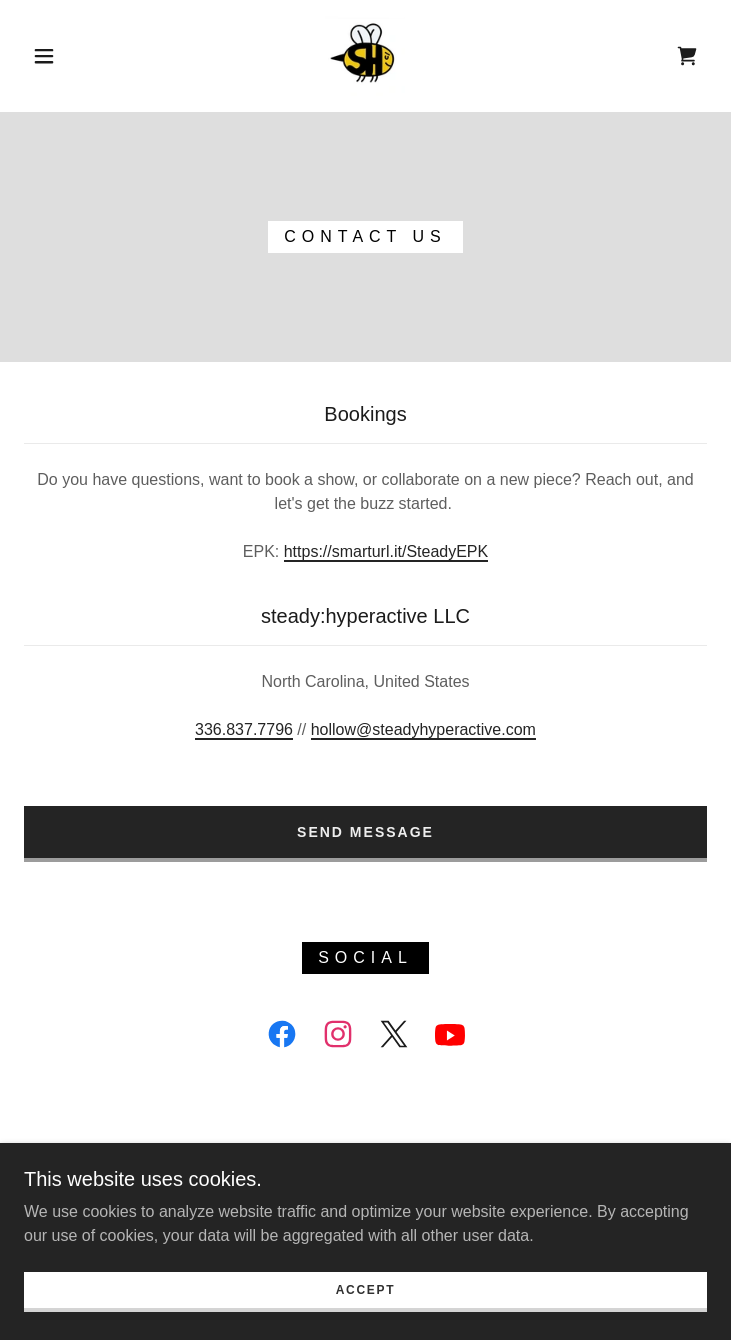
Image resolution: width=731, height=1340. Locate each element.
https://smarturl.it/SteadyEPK (386, 551)
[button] (58, 56)
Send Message (365, 832)
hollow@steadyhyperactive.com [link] (423, 729)
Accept (366, 1304)
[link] (365, 56)
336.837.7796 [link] (244, 729)
